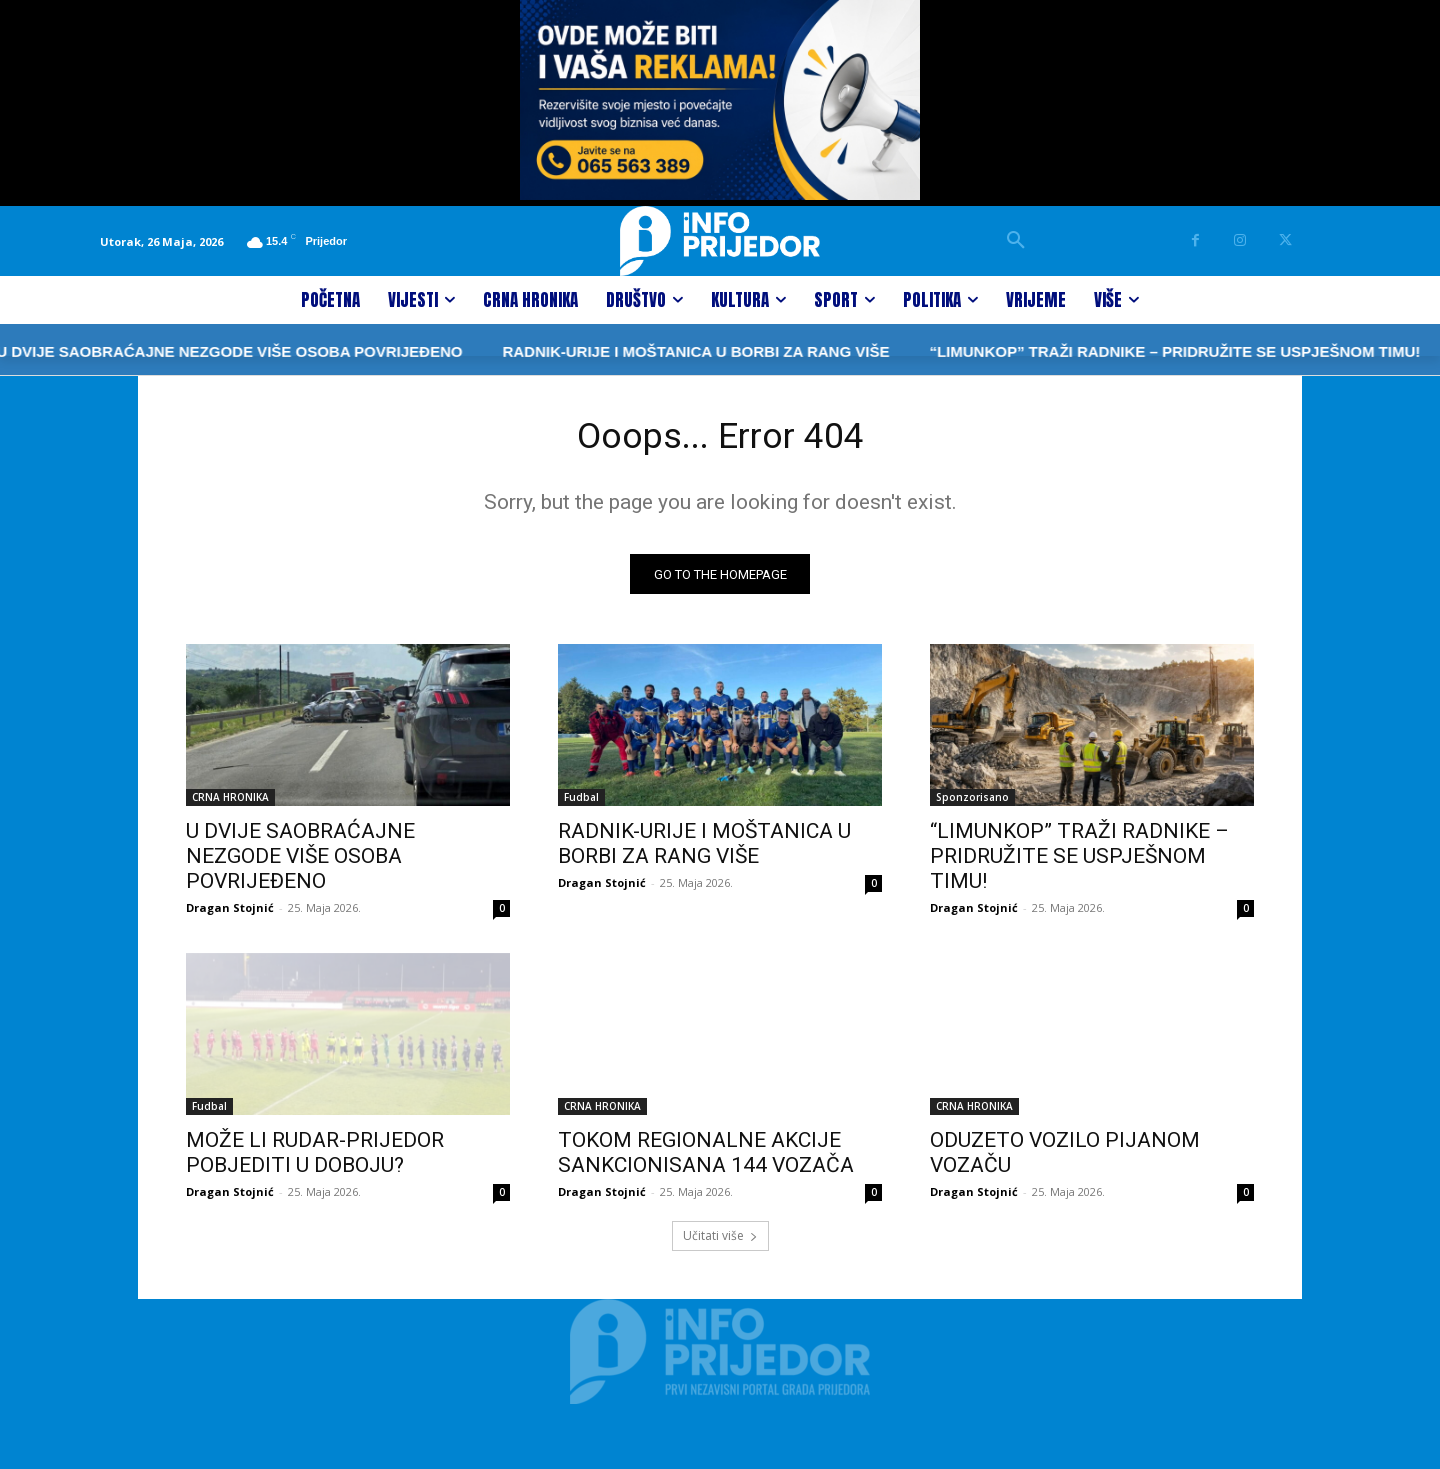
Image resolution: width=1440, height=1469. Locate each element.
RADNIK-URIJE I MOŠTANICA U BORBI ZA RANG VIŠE (630, 351)
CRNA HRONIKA (230, 803)
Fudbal (581, 803)
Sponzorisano (972, 803)
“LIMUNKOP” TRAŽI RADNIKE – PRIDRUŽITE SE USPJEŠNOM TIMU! (1109, 351)
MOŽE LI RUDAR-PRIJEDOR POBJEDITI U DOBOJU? (315, 1158)
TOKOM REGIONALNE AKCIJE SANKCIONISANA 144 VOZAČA (706, 1158)
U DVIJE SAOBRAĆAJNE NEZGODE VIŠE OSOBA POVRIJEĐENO (300, 862)
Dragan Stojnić (230, 913)
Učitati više (720, 1241)
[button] (1016, 241)
